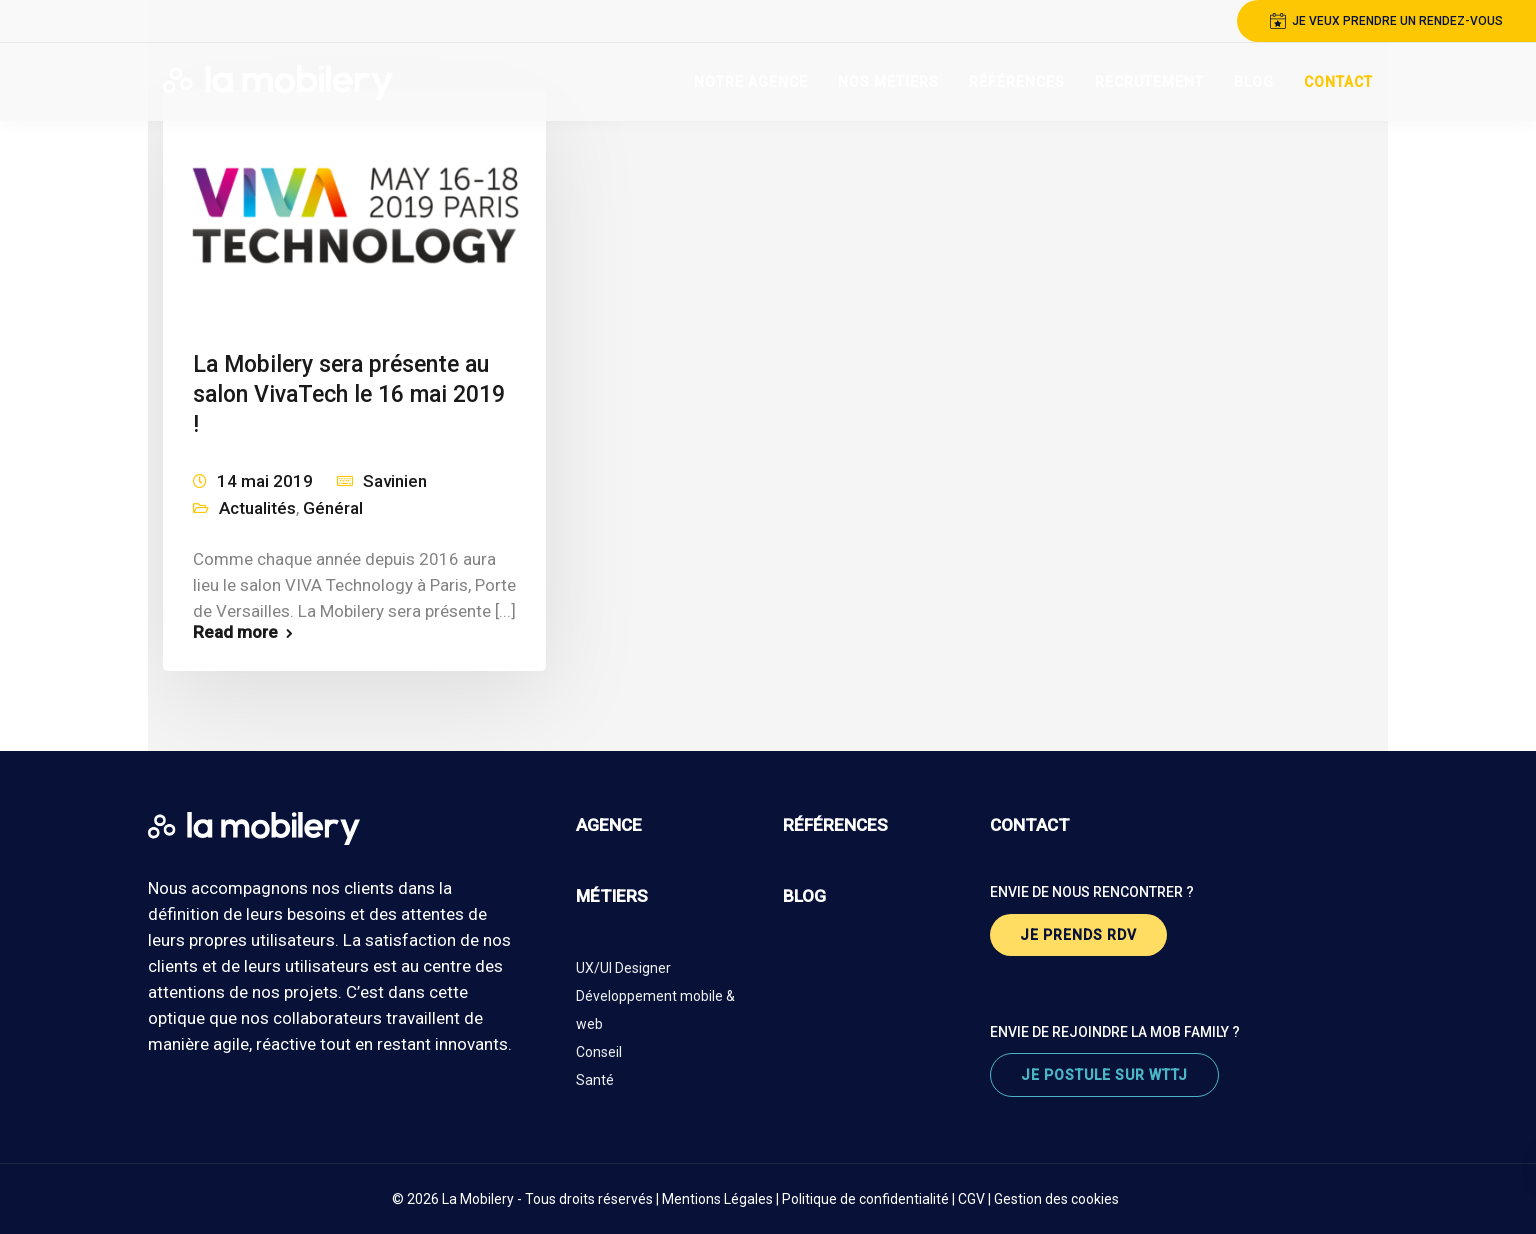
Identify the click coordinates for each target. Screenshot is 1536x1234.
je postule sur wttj (1104, 1075)
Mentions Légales (717, 1199)
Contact (1338, 82)
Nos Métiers (888, 82)
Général (333, 508)
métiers (612, 896)
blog (804, 896)
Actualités (257, 508)
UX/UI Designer (623, 968)
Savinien (395, 481)
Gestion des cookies (1056, 1199)
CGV (971, 1199)
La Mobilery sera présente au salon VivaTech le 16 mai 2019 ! (349, 394)
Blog (1254, 82)
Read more (235, 632)
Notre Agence (751, 82)
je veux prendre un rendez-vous (1386, 21)
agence (609, 825)
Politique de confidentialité (865, 1199)
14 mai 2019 (265, 481)
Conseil (599, 1052)
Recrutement (1149, 82)
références (835, 825)
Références (1017, 82)
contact (1030, 825)
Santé (595, 1080)
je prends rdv (1078, 935)
